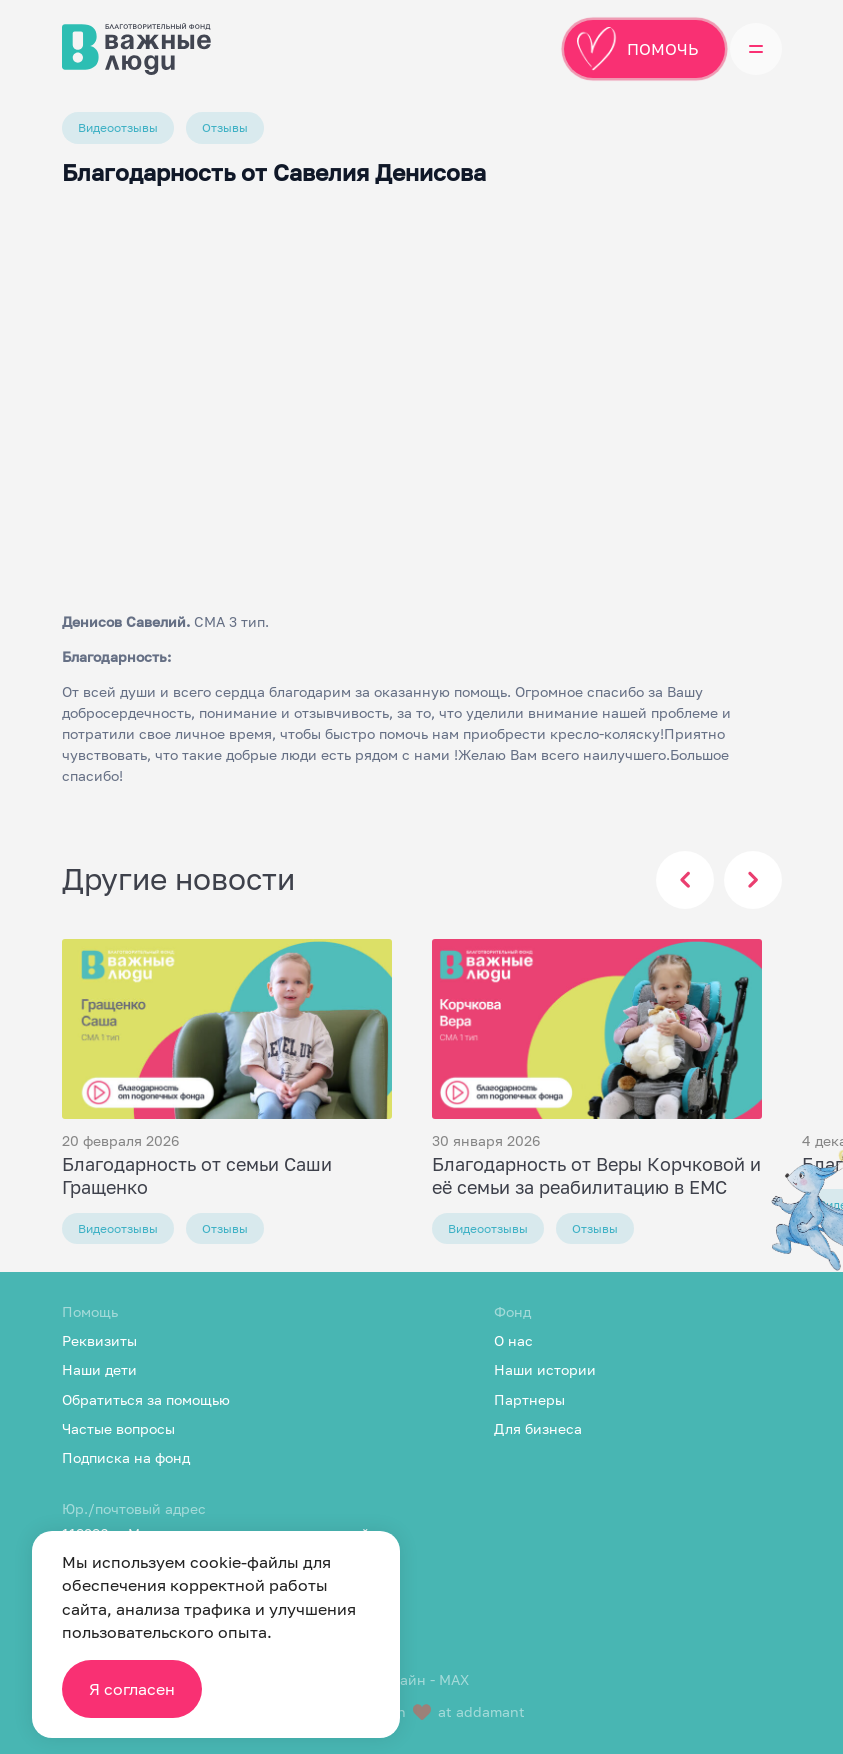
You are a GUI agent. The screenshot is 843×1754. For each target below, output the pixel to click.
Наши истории (545, 1369)
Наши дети (99, 1369)
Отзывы (225, 127)
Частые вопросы (118, 1428)
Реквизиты (99, 1340)
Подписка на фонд (126, 1457)
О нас (513, 1340)
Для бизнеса (538, 1428)
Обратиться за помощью (146, 1399)
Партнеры (529, 1399)
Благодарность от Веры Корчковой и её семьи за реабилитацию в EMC (596, 1175)
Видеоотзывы (118, 127)
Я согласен (132, 1689)
